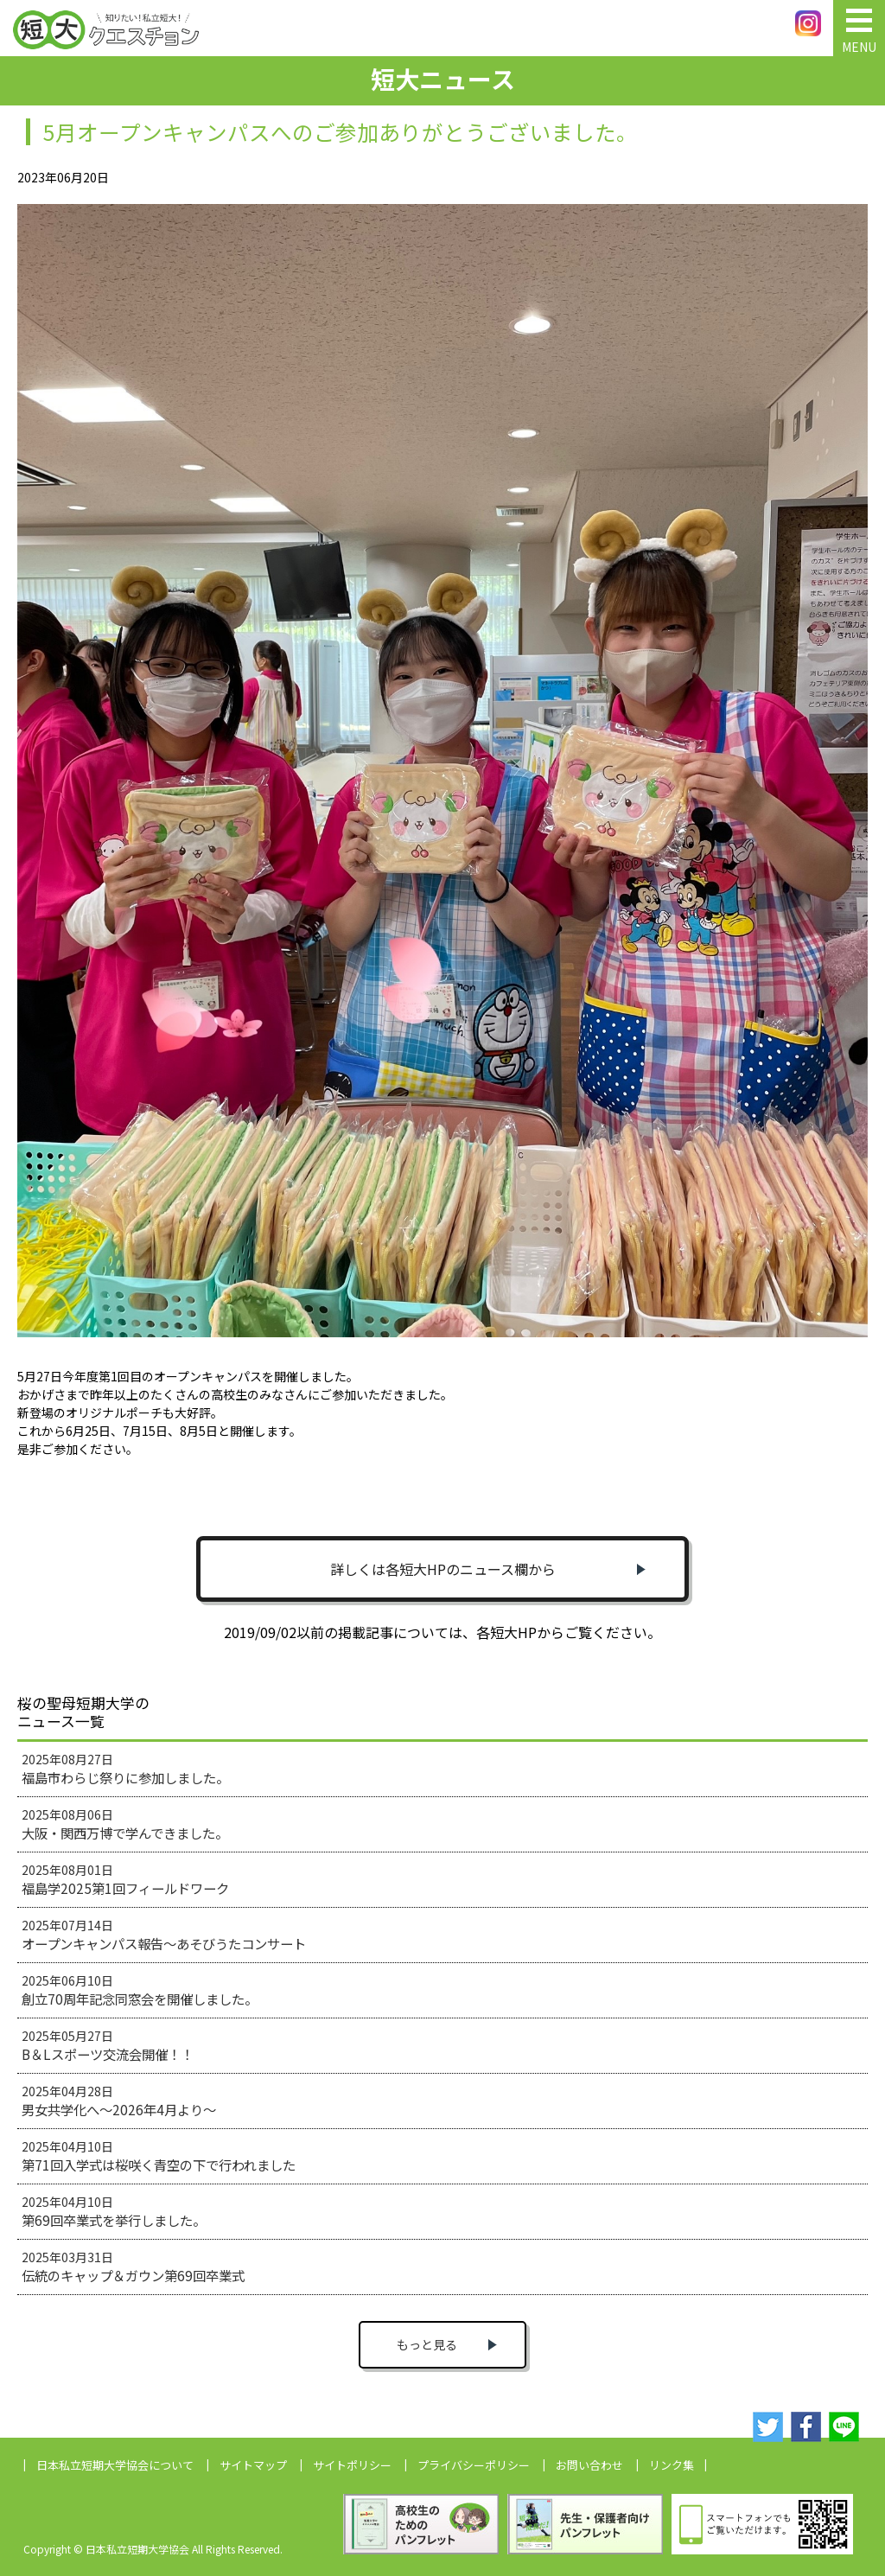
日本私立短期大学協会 (115, 2465)
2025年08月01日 (125, 1879)
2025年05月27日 (108, 2045)
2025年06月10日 (140, 1990)
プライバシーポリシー (473, 2465)
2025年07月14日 (164, 1934)
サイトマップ (253, 2465)
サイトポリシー (352, 2465)
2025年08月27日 (125, 1768)
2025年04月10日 (159, 2156)
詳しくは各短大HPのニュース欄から (443, 1569)
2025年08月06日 (125, 1824)
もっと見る (427, 2344)
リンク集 (671, 2465)
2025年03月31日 (133, 2266)
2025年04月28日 (119, 2100)
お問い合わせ (589, 2465)
